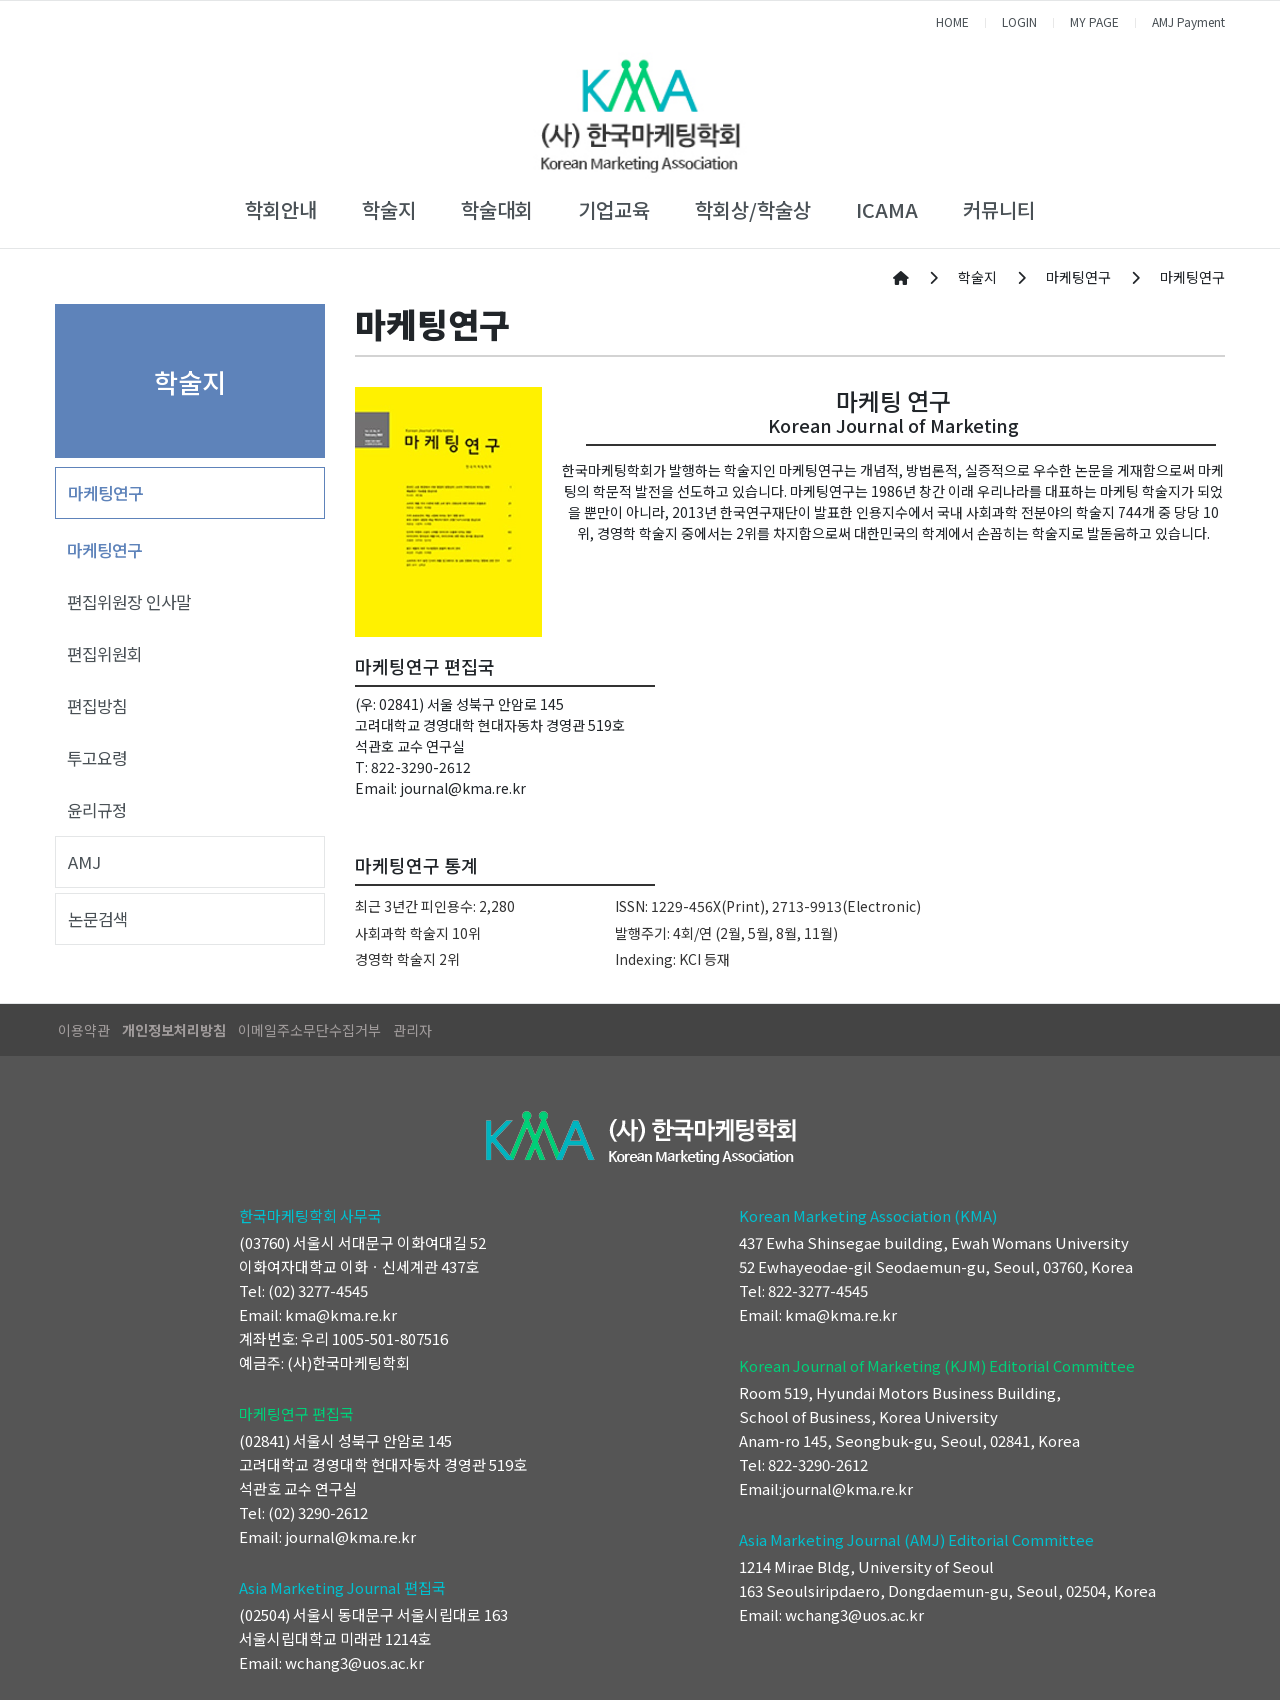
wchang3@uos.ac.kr (354, 1662)
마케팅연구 (105, 493)
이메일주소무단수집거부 (309, 1030)
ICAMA (887, 209)
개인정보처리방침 (174, 1030)
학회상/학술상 (753, 209)
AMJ (84, 862)
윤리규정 (97, 810)
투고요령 (97, 758)
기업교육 (614, 209)
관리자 (412, 1030)
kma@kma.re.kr (341, 1314)
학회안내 (281, 209)
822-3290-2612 (421, 767)
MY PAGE (1094, 21)
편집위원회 (104, 654)
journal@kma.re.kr (463, 788)
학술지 (389, 209)
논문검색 (98, 919)
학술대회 (497, 209)
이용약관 (84, 1030)
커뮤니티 (999, 209)
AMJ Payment (1188, 21)
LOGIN (1019, 21)
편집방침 (97, 706)
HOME (952, 21)
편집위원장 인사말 (129, 602)
